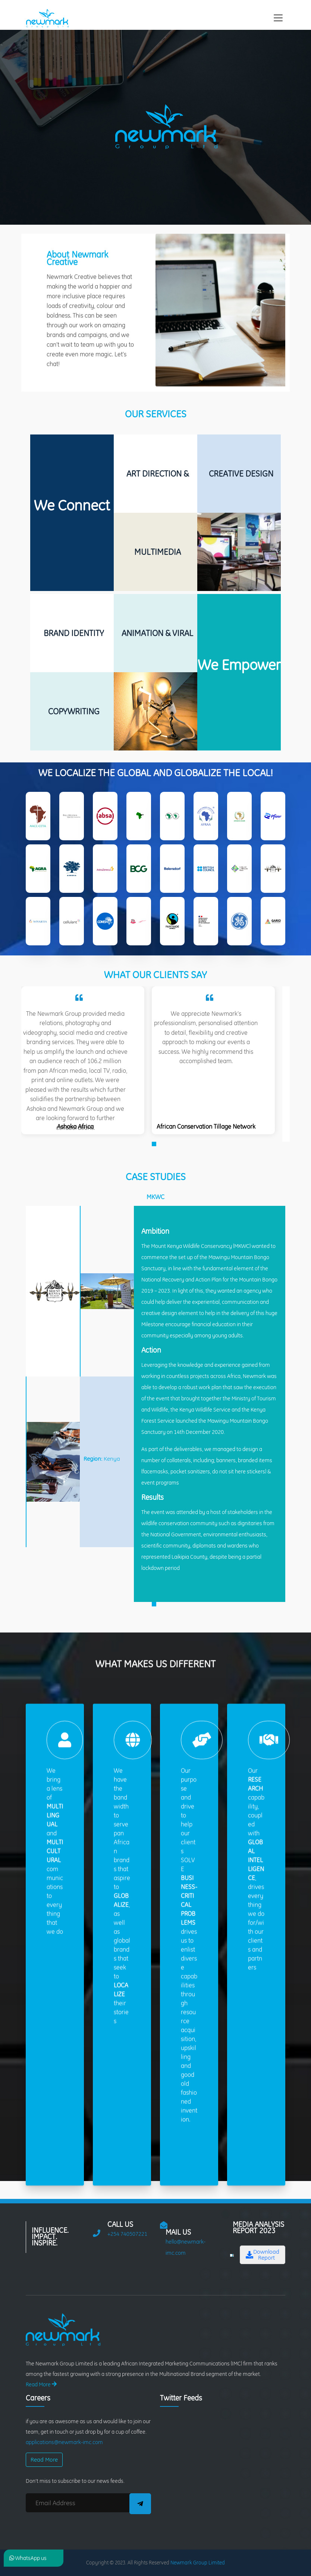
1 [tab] (155, 1182)
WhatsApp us (28, 2558)
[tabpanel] (82, 1097)
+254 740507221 (127, 2234)
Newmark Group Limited (197, 2563)
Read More (41, 2384)
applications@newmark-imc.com (64, 2442)
